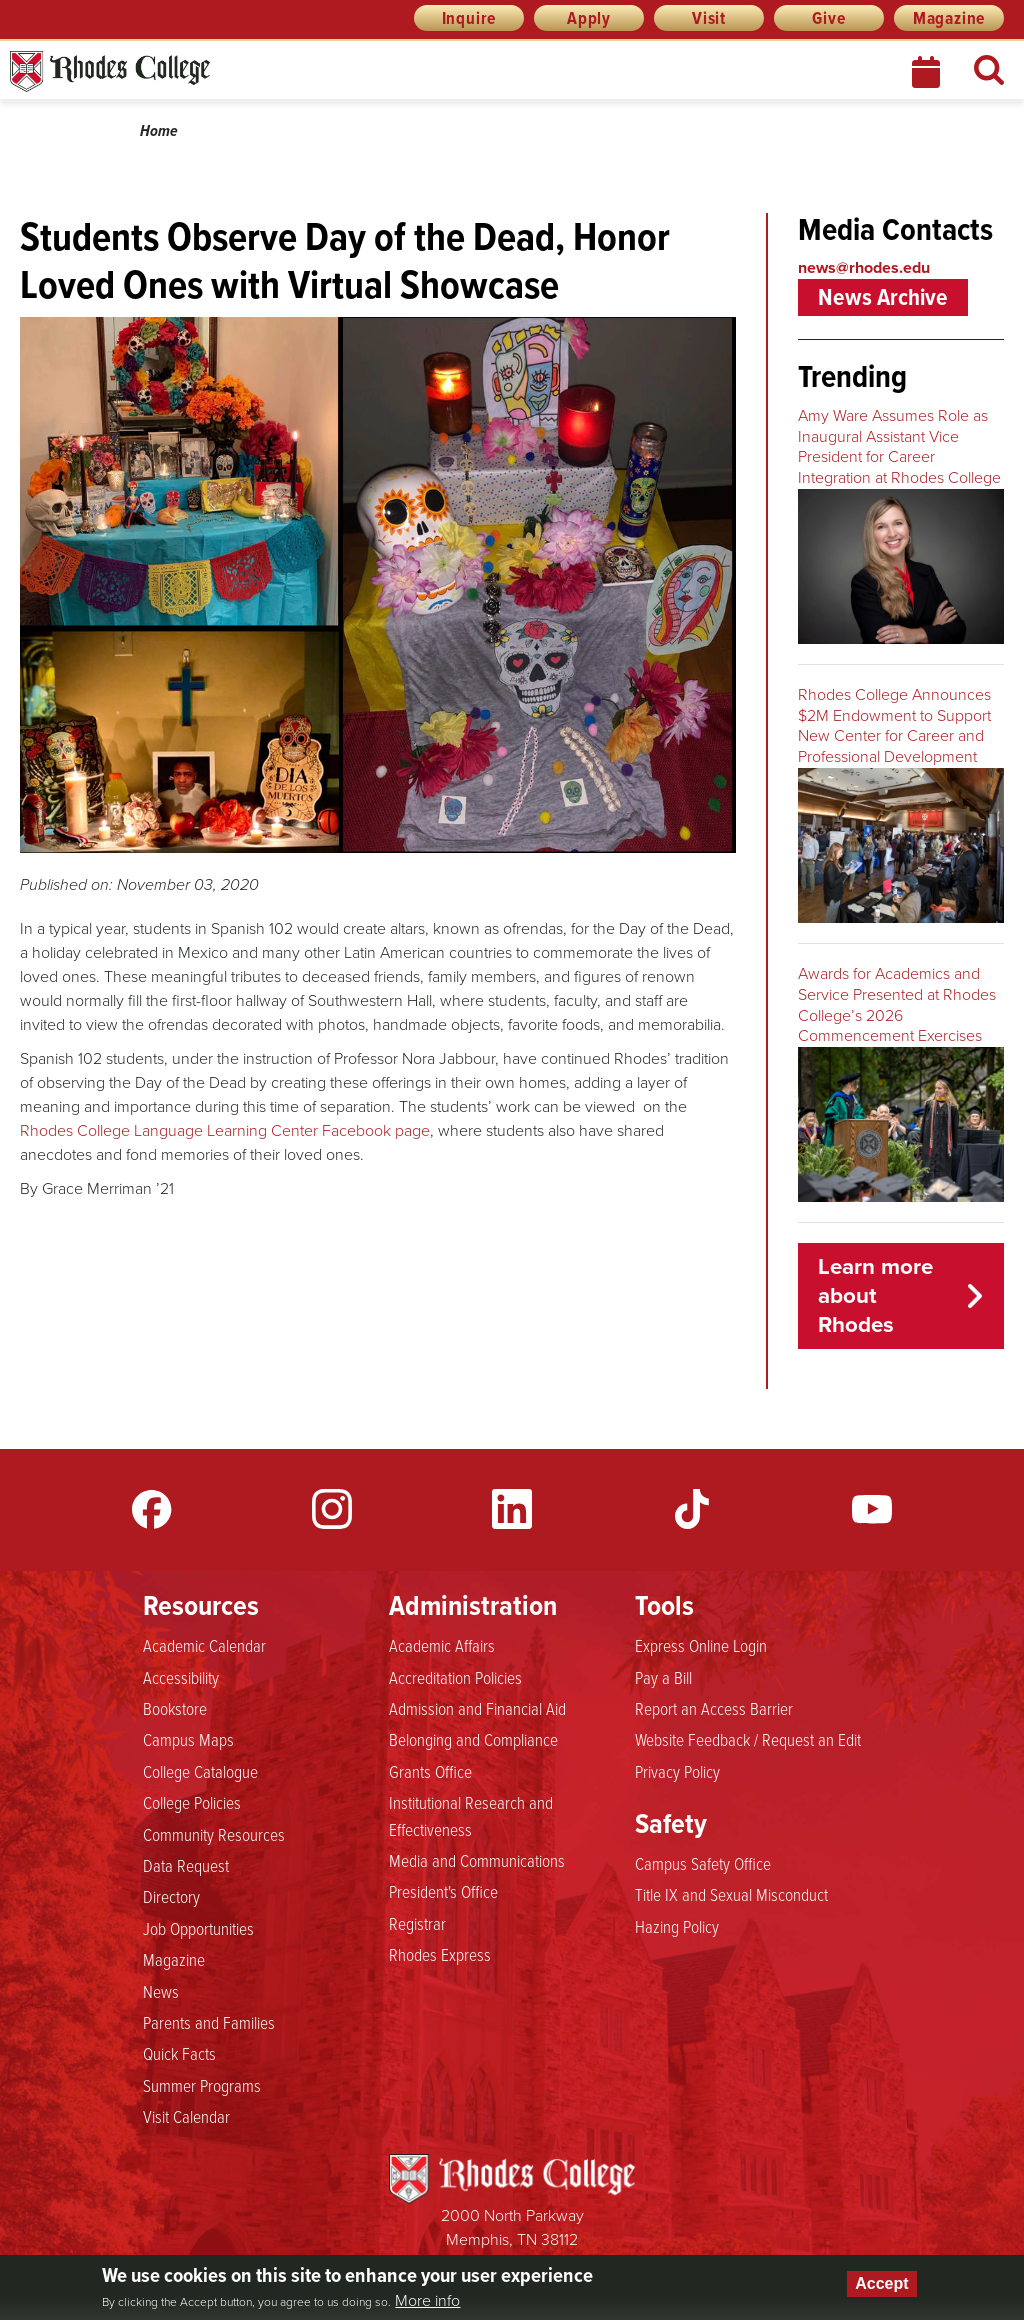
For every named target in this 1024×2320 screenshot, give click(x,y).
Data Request (186, 1865)
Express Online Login (701, 1645)
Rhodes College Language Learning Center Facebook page (225, 1130)
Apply (589, 18)
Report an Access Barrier (714, 1708)
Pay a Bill (663, 1677)
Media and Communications (477, 1860)
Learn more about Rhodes (875, 1295)
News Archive (883, 297)
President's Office (443, 1891)
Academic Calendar (204, 1645)
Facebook (152, 1509)
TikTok (692, 1509)
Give (828, 18)
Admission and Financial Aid (477, 1708)
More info (427, 2301)
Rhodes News (199, 71)
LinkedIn (512, 1509)
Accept (881, 2283)
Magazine (949, 18)
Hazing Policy (677, 1926)
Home (159, 130)
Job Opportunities (198, 1928)
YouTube (872, 1509)
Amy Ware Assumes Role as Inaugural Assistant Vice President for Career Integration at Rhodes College (899, 446)
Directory (171, 1896)
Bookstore (175, 1708)
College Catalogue (200, 1771)
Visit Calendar (186, 2116)
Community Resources (214, 1834)
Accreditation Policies (455, 1677)
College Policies (192, 1802)
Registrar (417, 1923)
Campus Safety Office (703, 1863)
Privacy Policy (677, 1771)
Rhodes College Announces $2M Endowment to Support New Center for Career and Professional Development (894, 725)
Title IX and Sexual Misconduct (731, 1894)
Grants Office (430, 1771)
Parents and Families (209, 2022)
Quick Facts (179, 2053)
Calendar (928, 72)
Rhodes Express (440, 1954)
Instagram (332, 1509)
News (161, 1991)
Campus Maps (188, 1739)
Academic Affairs (442, 1645)
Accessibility (181, 1677)
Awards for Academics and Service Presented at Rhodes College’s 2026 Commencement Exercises (897, 1004)
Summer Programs (202, 2085)
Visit (709, 18)
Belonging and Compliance (473, 1739)
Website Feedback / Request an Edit (748, 1739)
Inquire (469, 18)
